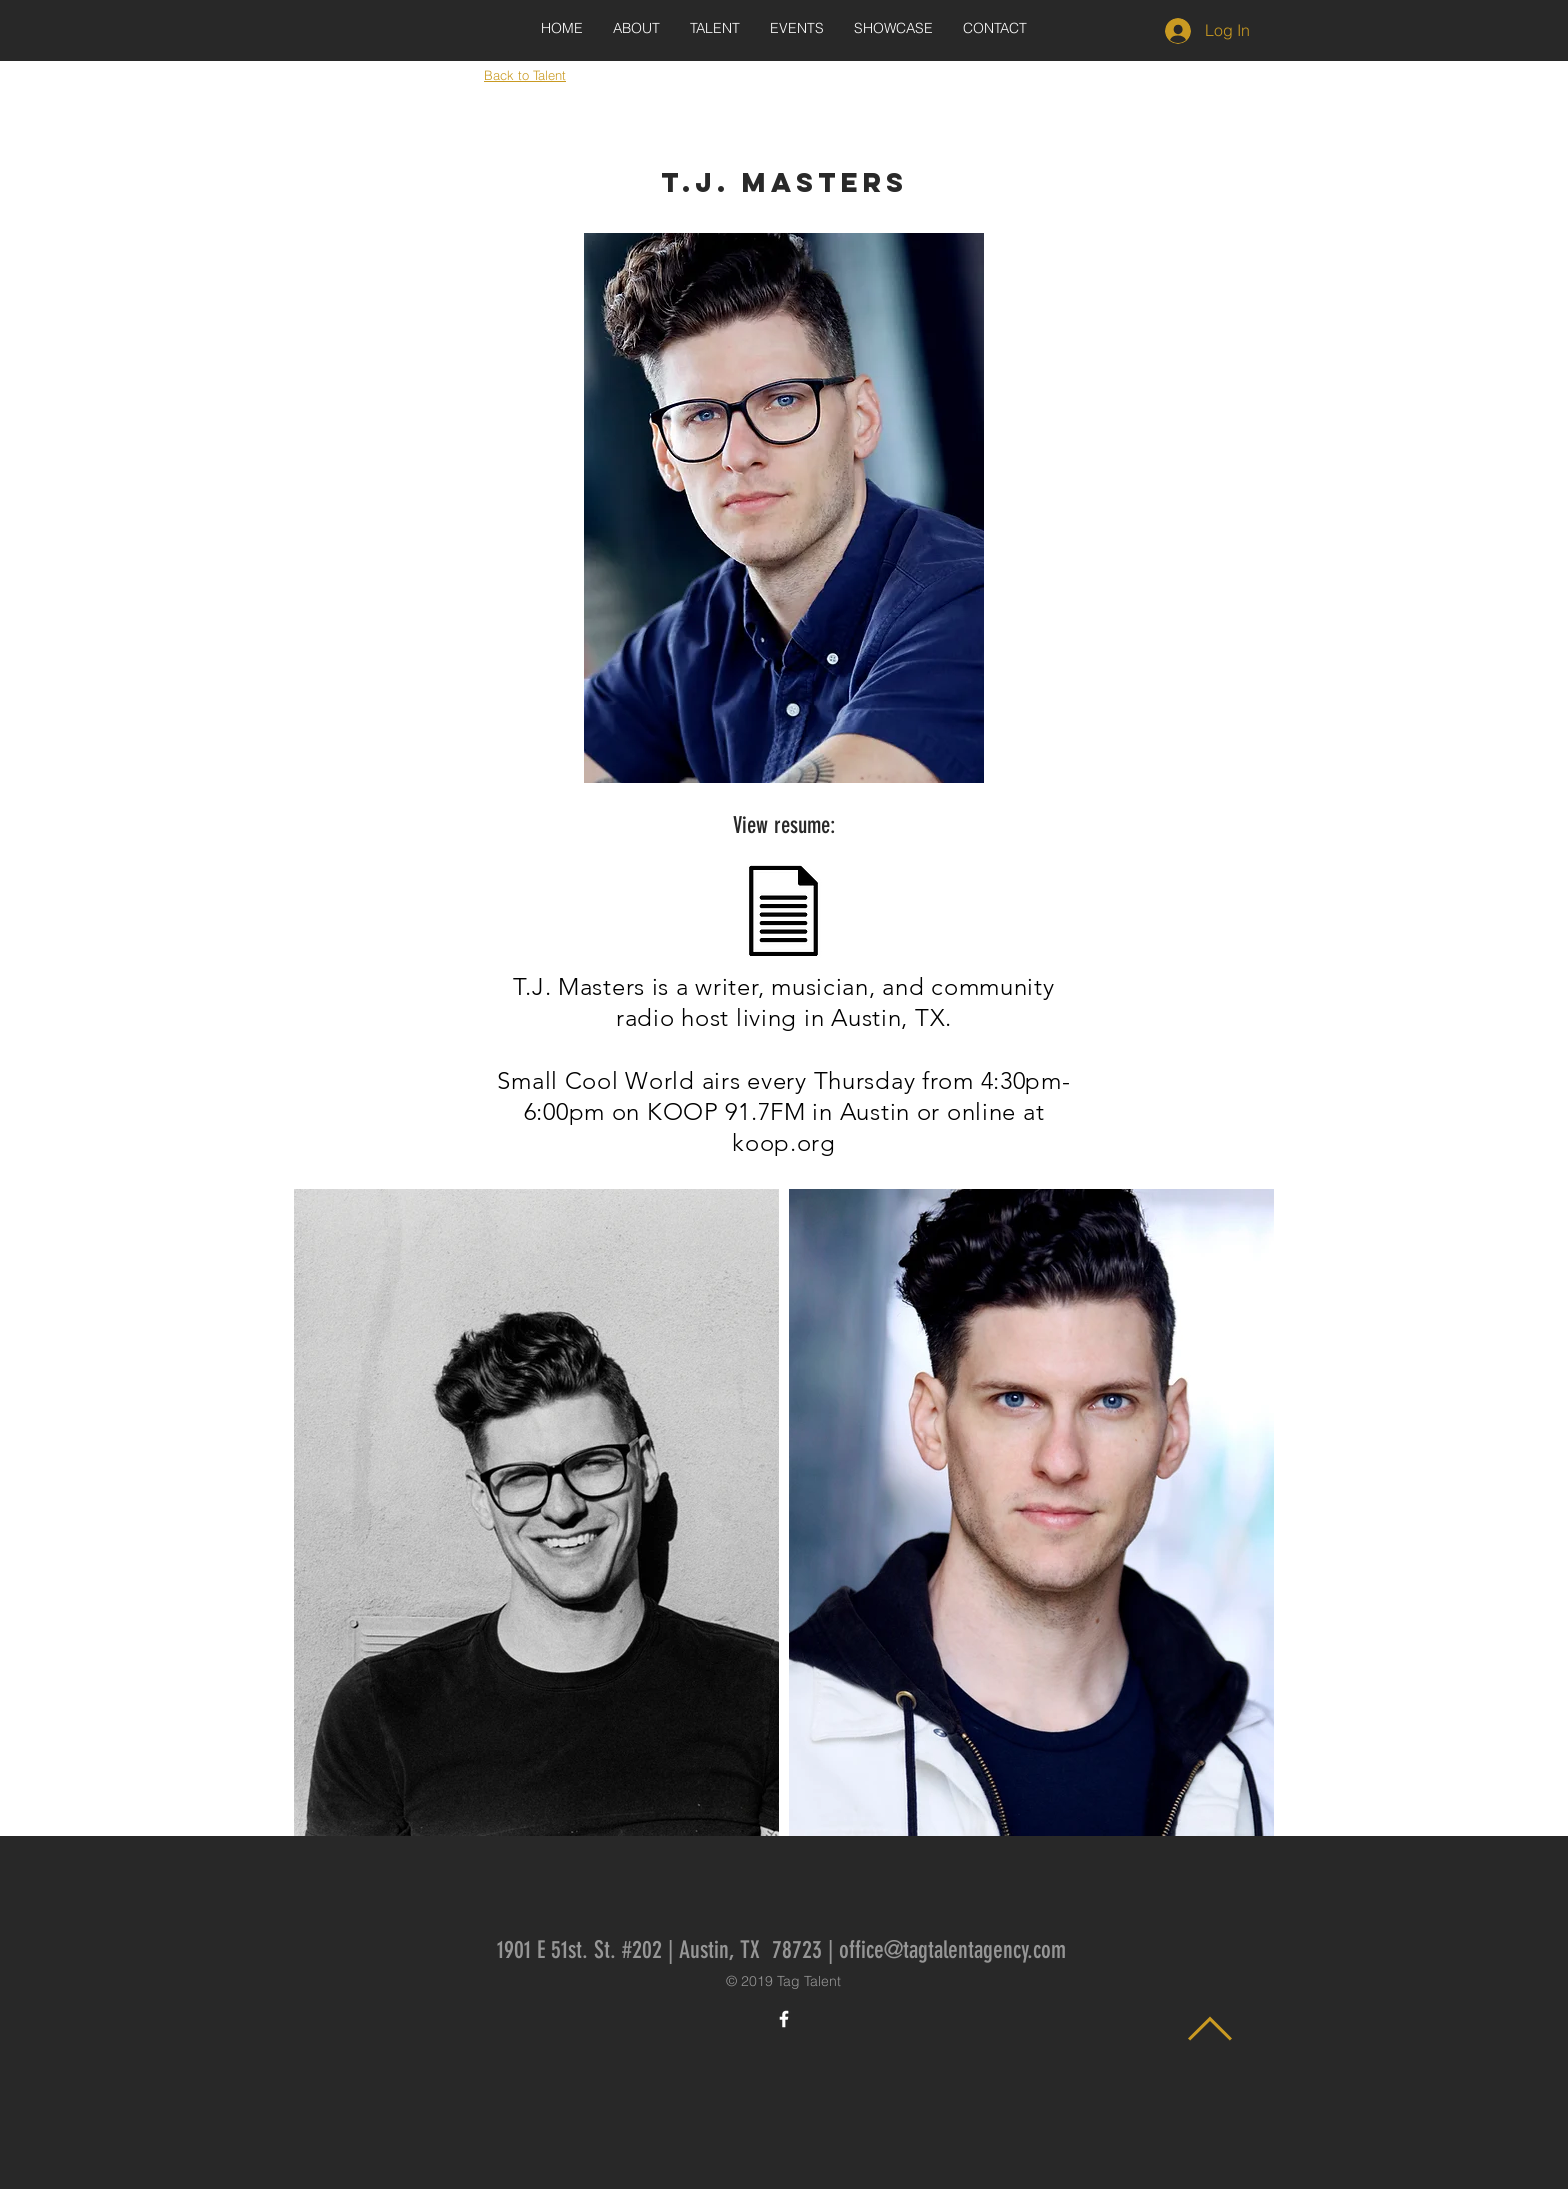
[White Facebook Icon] (784, 2019)
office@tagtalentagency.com (952, 1950)
